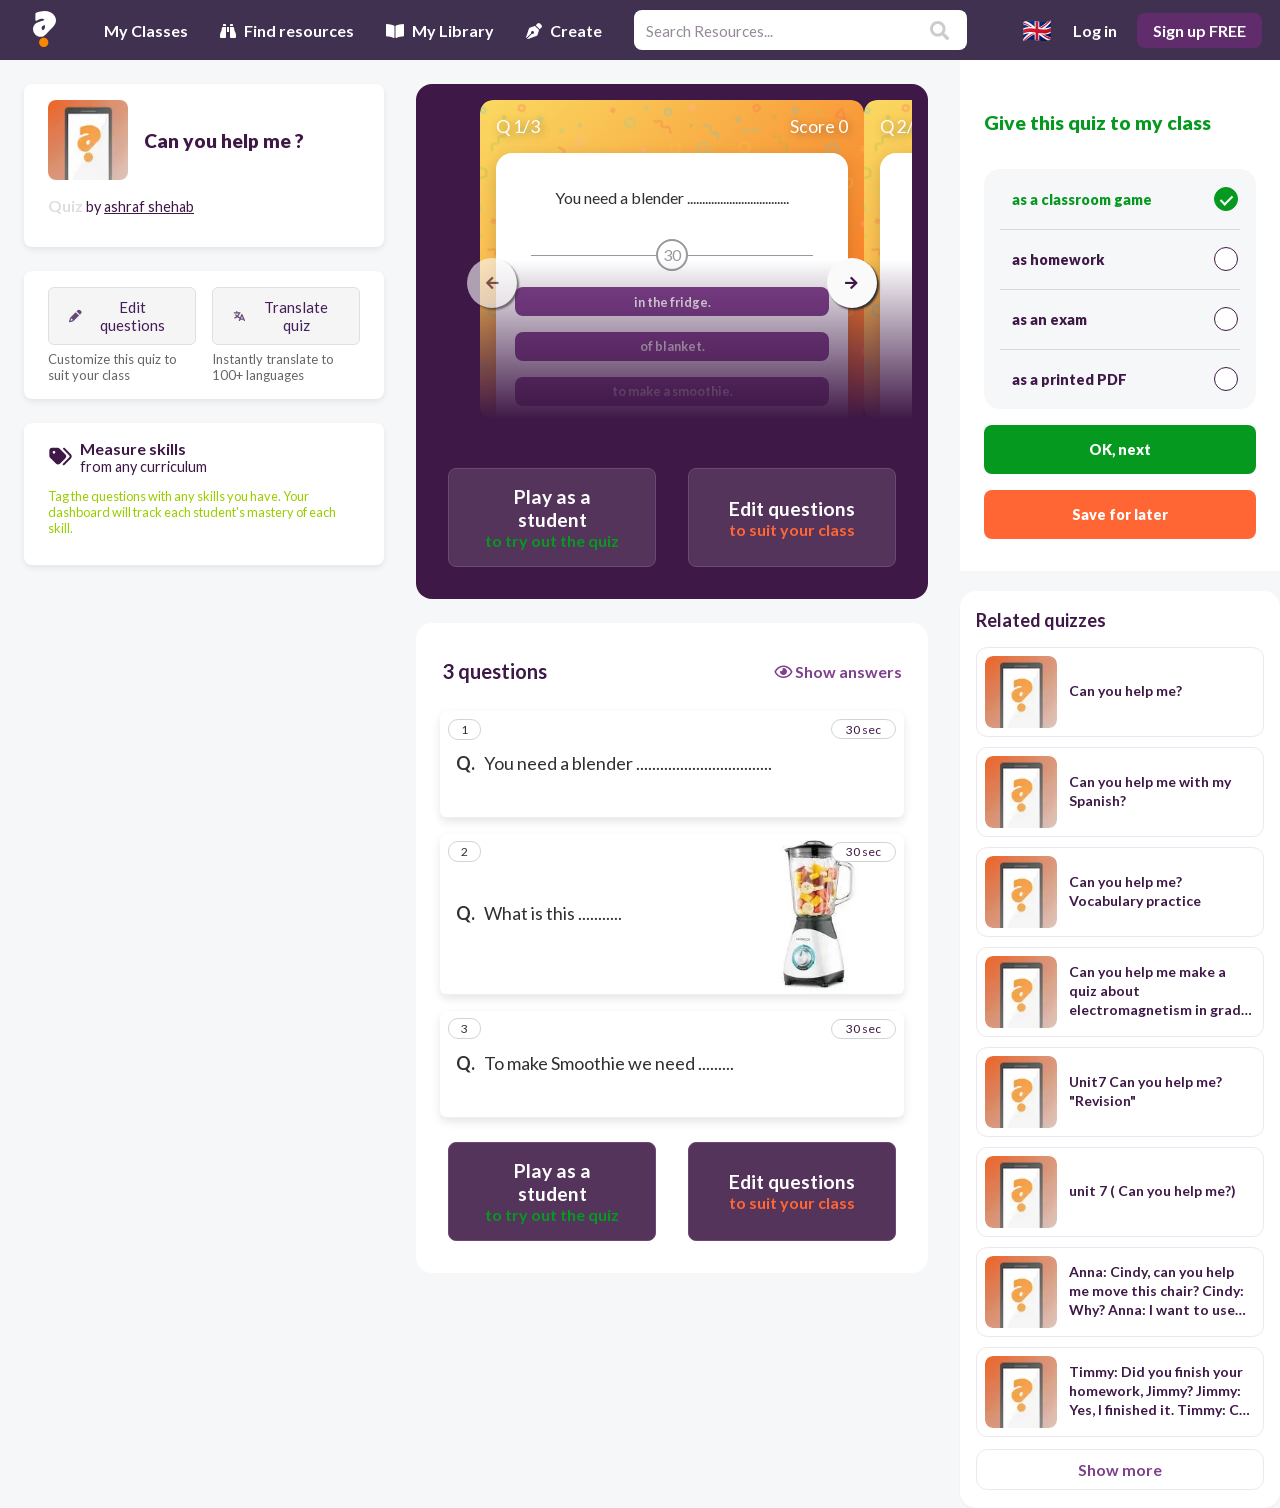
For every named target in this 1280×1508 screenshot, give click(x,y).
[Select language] (1037, 30)
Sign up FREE (1199, 30)
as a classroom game (1125, 199)
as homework (1125, 259)
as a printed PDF (1125, 379)
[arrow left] (492, 283)
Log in (1095, 30)
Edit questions (117, 316)
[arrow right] (852, 283)
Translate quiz (280, 316)
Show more (1120, 1469)
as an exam (1125, 319)
